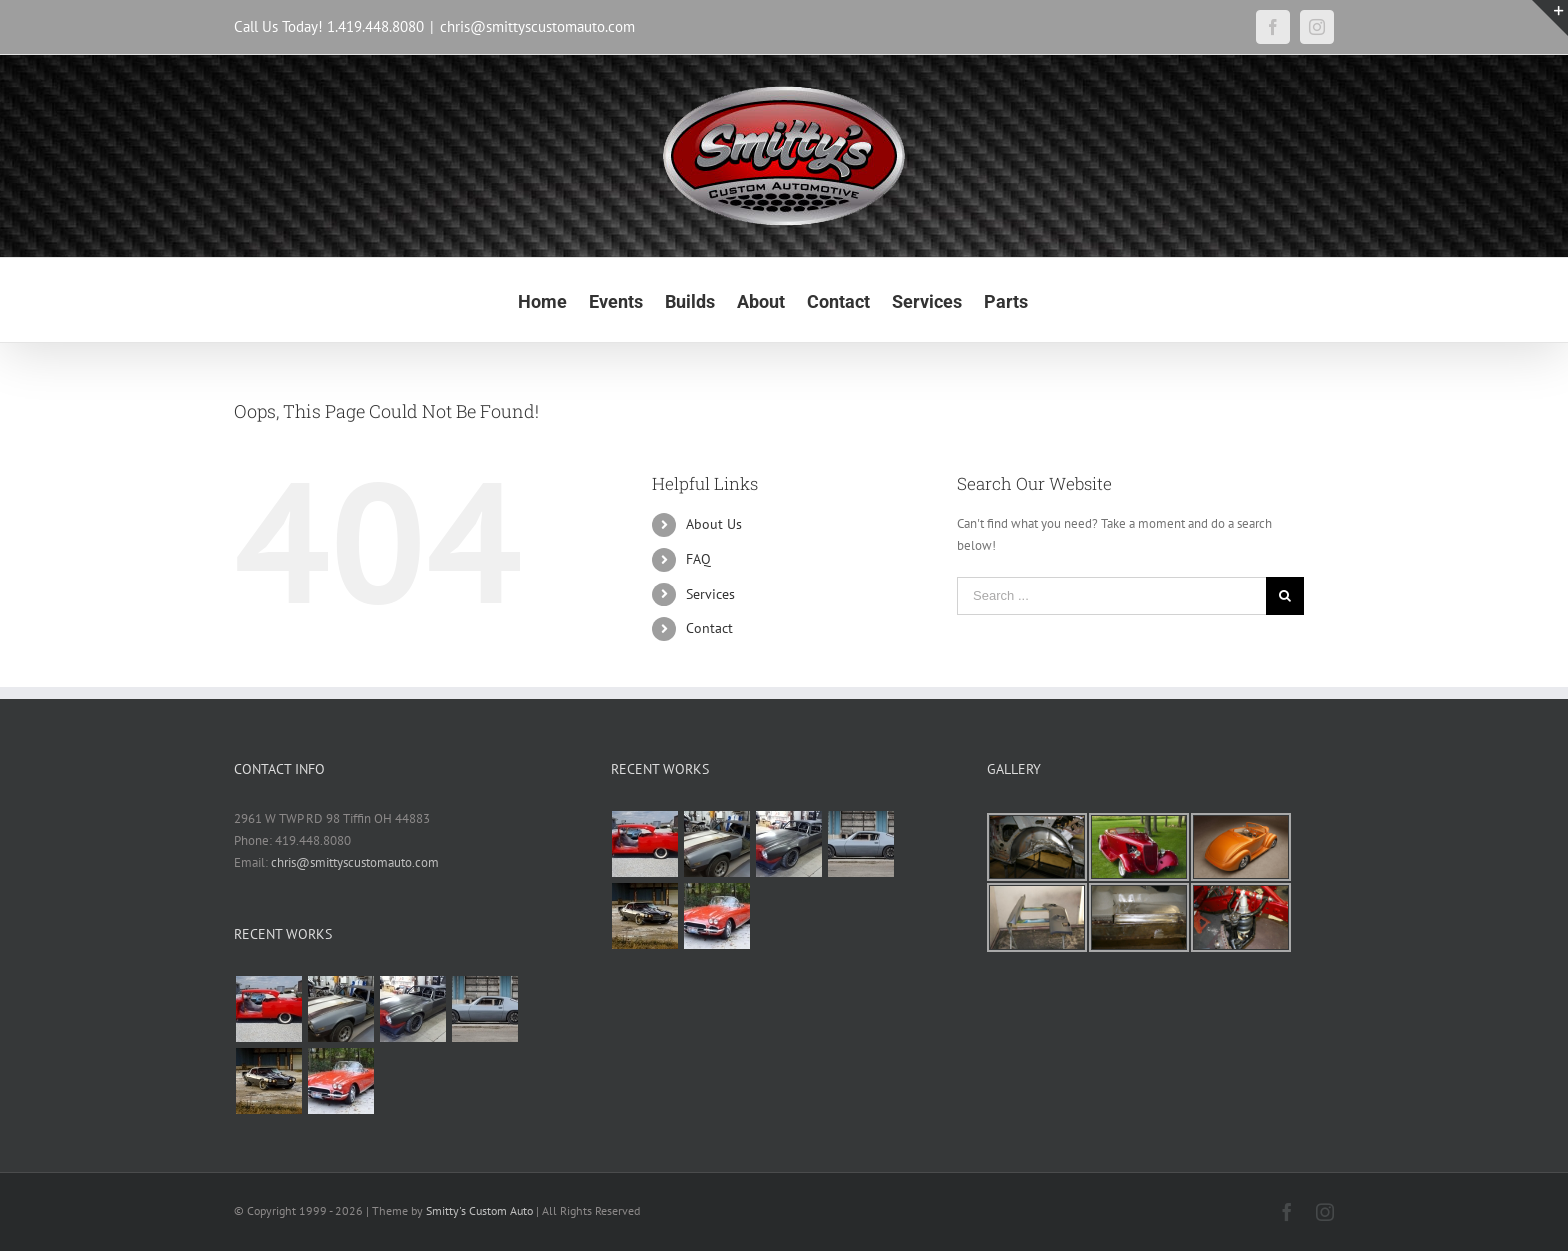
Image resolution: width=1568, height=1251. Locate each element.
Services (710, 594)
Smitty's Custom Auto (479, 1210)
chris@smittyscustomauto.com (537, 26)
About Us (714, 524)
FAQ (698, 559)
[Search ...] (1111, 596)
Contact (709, 628)
